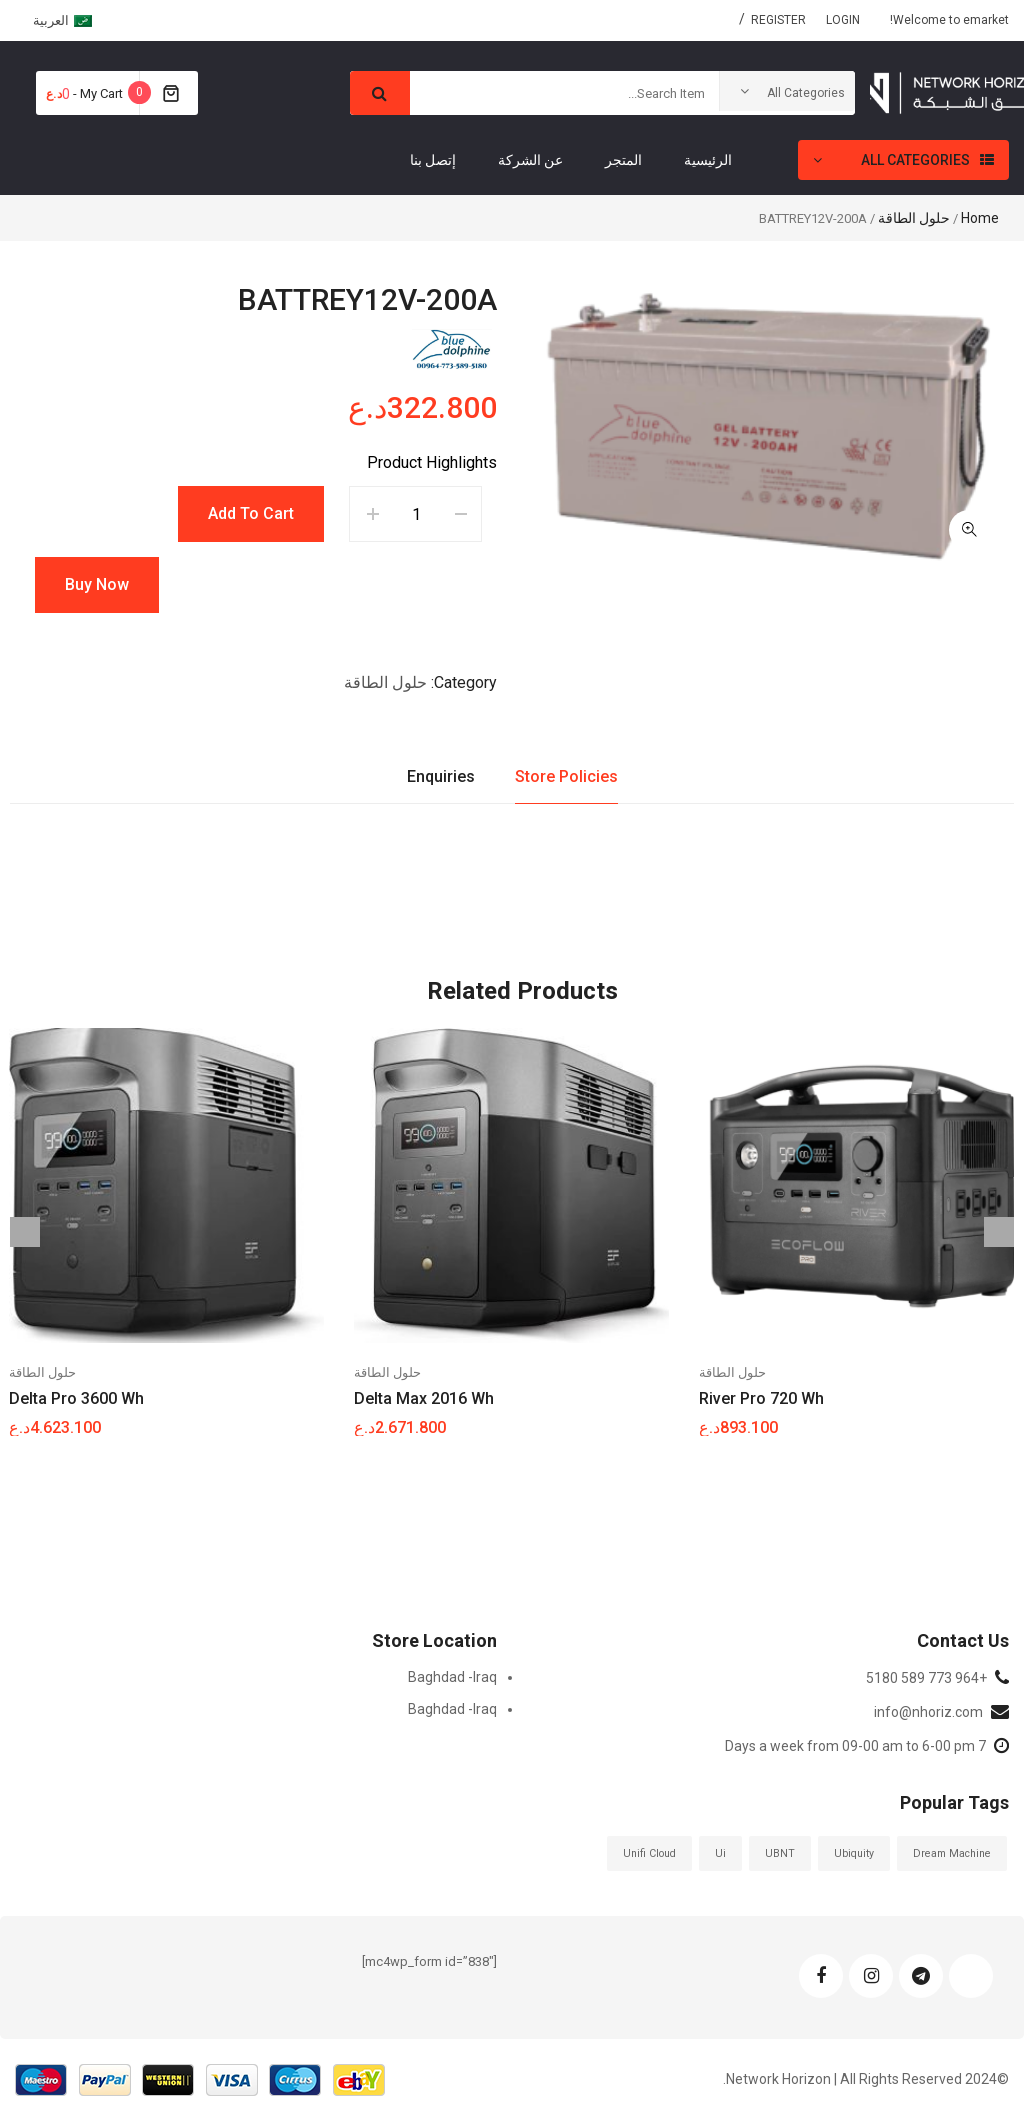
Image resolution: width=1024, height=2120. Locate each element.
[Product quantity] (416, 514)
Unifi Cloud (649, 1853)
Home (980, 218)
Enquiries (441, 776)
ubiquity (854, 1853)
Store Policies (566, 776)
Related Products (522, 991)
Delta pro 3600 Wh (76, 1398)
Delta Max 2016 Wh (424, 1398)
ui (720, 1853)
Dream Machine (952, 1853)
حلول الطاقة (914, 218)
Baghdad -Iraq (452, 1677)
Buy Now (97, 584)
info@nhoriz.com (928, 1712)
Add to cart (251, 513)
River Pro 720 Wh (761, 1398)
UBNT (780, 1853)
